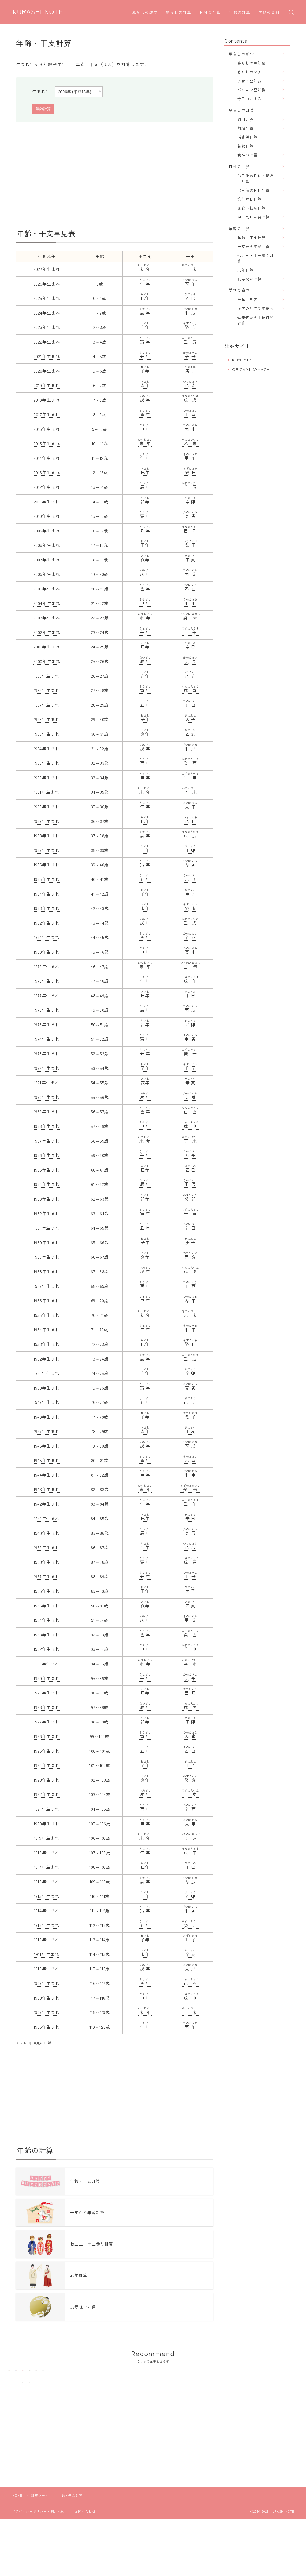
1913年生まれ (46, 1925)
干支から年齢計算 (253, 246)
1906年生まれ (47, 2027)
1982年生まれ (47, 923)
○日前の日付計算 (253, 190)
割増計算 (245, 128)
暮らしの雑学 (145, 12)
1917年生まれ (46, 1867)
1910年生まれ (46, 1968)
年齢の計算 (240, 12)
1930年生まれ (47, 1678)
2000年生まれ (46, 661)
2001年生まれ (47, 646)
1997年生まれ (46, 705)
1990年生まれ (47, 806)
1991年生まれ (46, 792)
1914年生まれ (46, 1910)
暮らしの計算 (178, 12)
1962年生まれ (47, 1213)
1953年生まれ (47, 1344)
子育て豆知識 (249, 81)
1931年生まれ (46, 1663)
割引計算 (245, 119)
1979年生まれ (46, 966)
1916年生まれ (46, 1881)
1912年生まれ (46, 1939)
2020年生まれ (46, 370)
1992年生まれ (47, 777)
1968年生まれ (47, 1126)
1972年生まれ (47, 1068)
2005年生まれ (46, 588)
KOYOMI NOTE (246, 359)
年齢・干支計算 (251, 237)
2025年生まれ (46, 298)
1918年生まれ (46, 1852)
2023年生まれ (46, 327)
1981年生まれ (46, 937)
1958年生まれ (47, 1271)
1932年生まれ (47, 1649)
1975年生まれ (47, 1024)
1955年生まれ (47, 1315)
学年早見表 (247, 299)
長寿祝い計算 (249, 279)
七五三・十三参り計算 (255, 258)
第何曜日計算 (249, 199)
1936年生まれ (47, 1591)
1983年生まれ (47, 908)
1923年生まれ (47, 1780)
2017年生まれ (47, 414)
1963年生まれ (47, 1199)
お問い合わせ (85, 2537)
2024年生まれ (46, 312)
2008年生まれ (46, 545)
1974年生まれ (47, 1039)
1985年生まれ (47, 879)
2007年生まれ (46, 559)
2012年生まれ (47, 487)
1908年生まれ (47, 1998)
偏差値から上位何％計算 (255, 320)
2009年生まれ (46, 530)
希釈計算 (245, 146)
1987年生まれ (47, 850)
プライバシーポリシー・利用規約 (38, 2537)
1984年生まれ (47, 894)
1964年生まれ (47, 1184)
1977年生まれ (46, 995)
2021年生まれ (47, 356)
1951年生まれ (46, 1373)
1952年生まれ (47, 1358)
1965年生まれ (47, 1170)
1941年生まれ (46, 1518)
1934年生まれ (47, 1620)
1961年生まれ (46, 1228)
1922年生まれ (47, 1794)
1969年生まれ (47, 1111)
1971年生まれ (46, 1082)
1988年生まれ (47, 835)
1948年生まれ (47, 1416)
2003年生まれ (46, 617)
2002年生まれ (46, 632)
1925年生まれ (47, 1751)
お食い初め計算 (251, 208)
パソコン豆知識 (251, 89)
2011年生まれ (47, 501)
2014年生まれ (47, 458)
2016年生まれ (47, 429)
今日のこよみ (249, 98)
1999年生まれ (46, 676)
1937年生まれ (47, 1576)
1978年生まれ (47, 981)
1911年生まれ (46, 1954)
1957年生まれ (47, 1286)
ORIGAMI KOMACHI (251, 369)
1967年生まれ (47, 1141)
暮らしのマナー (251, 72)
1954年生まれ (47, 1329)
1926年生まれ (47, 1736)
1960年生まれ (47, 1242)
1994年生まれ (47, 748)
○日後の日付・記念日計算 (255, 178)
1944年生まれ (47, 1474)
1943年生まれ (47, 1489)
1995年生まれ (47, 734)
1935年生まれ (47, 1605)
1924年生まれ (47, 1765)
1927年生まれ (47, 1721)
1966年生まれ (47, 1155)
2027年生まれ (46, 269)
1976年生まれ (47, 1010)
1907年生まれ (47, 2012)
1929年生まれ (47, 1692)
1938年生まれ (47, 1562)
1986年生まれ (47, 864)
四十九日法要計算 (253, 217)
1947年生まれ (47, 1431)
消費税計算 (247, 137)
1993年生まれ (47, 763)
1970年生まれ (47, 1097)
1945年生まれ (47, 1460)
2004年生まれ (46, 603)
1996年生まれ (47, 719)
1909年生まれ (47, 1983)
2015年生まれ (47, 443)
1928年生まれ (47, 1707)
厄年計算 (245, 270)
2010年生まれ (47, 516)
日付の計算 (210, 12)
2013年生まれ (47, 472)
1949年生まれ (47, 1402)
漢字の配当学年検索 (255, 308)
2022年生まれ (46, 341)
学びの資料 (269, 12)
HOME (17, 2521)
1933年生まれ (47, 1634)
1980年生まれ (47, 952)
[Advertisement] (114, 175)
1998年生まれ (47, 690)
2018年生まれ (47, 399)
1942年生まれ (47, 1503)
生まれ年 (41, 91)
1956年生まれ (47, 1300)
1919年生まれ (46, 1838)
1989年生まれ (47, 821)
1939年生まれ (47, 1547)
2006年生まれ (46, 574)
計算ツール (40, 2521)
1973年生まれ (47, 1053)
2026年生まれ (46, 283)
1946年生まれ (47, 1445)
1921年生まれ (46, 1809)
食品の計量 (247, 155)
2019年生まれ (47, 385)
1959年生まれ (47, 1257)
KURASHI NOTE (38, 12)
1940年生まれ (47, 1533)
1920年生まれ (47, 1823)
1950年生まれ (47, 1387)
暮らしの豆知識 (251, 63)
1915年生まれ (46, 1896)
